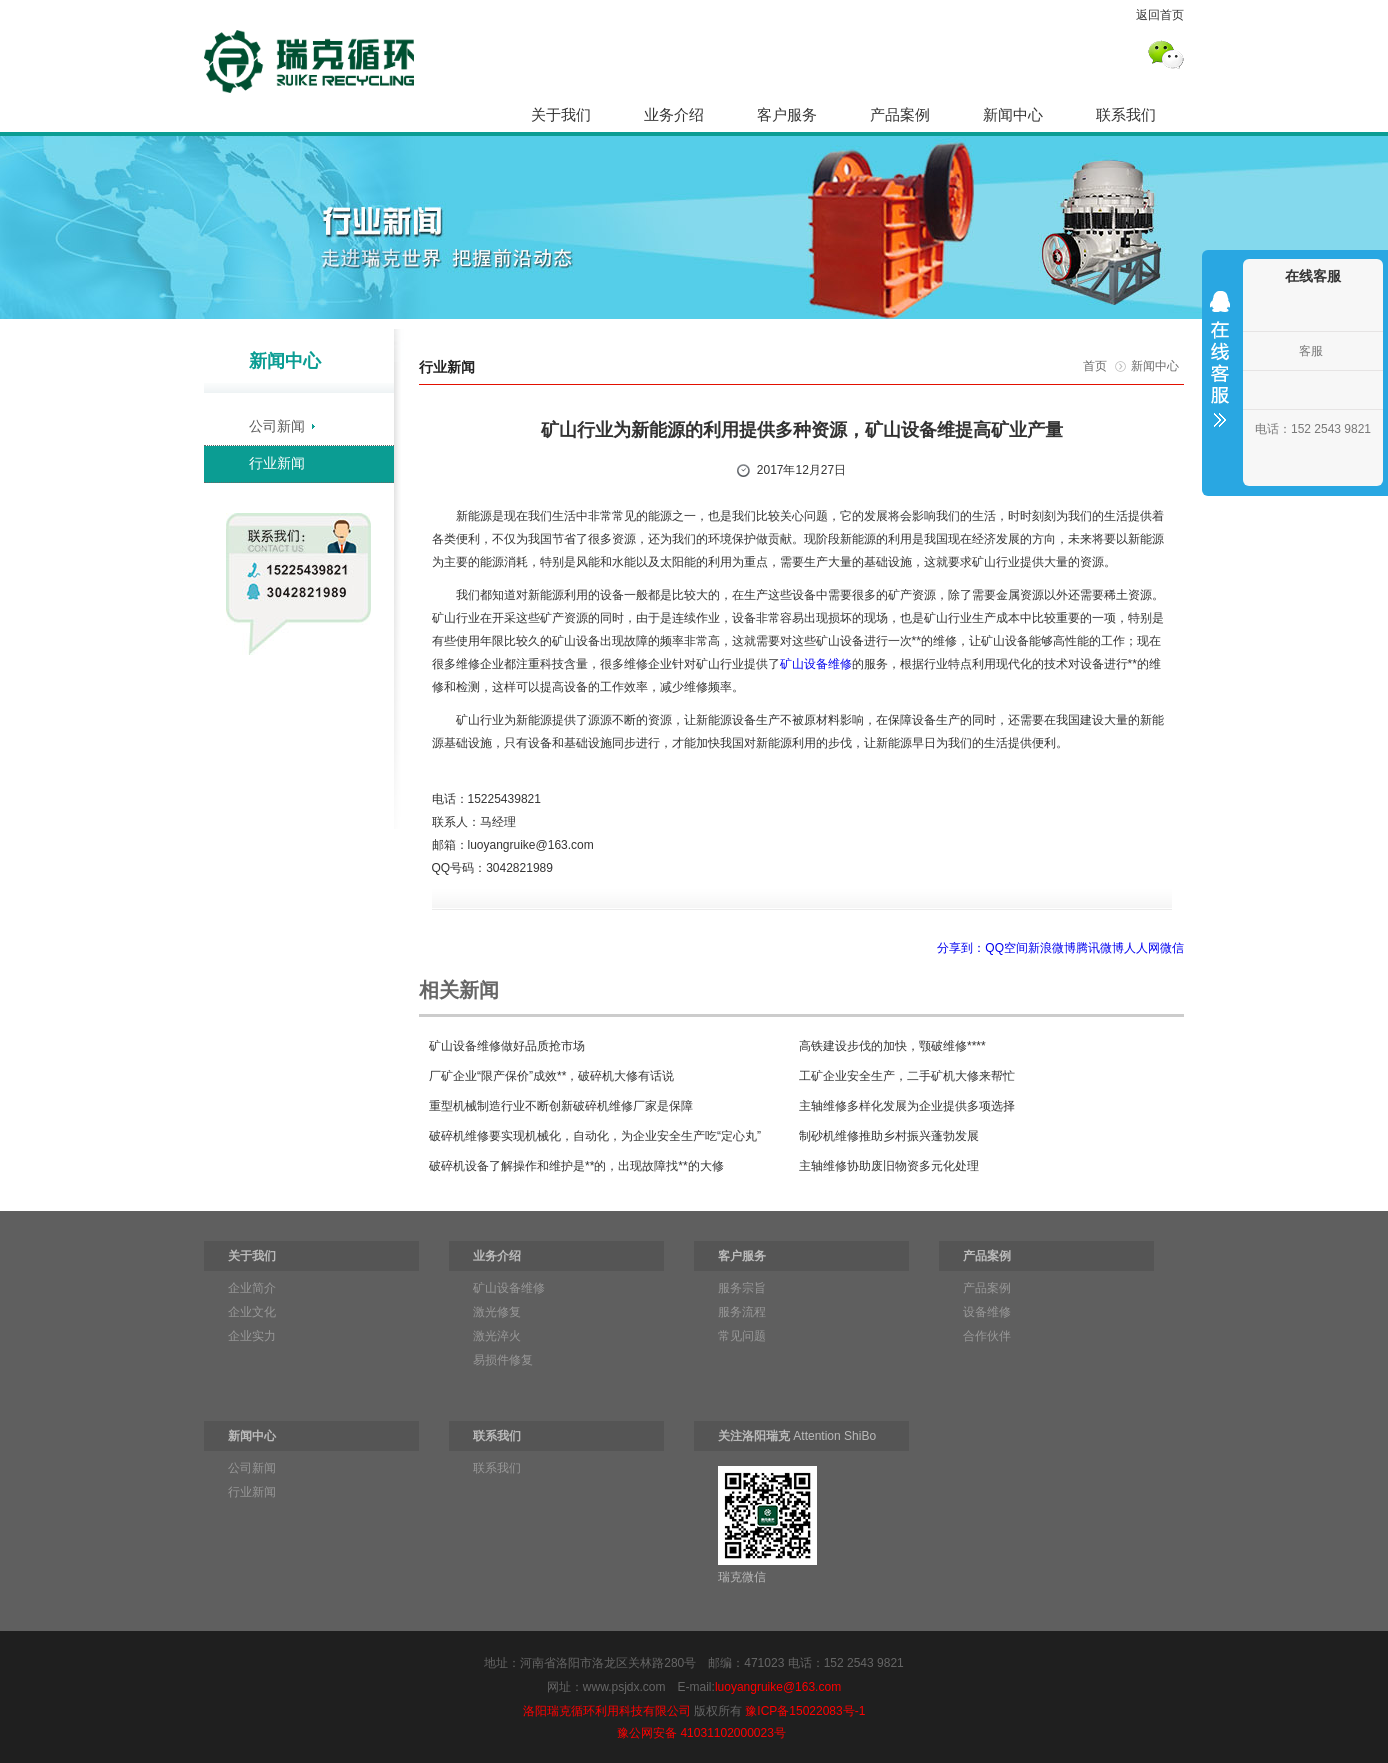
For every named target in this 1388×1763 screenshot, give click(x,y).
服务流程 (742, 1312)
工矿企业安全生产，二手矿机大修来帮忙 (907, 1076)
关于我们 (561, 114)
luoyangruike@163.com (778, 1687)
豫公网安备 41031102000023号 (701, 1733)
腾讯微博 (1100, 948)
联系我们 (1126, 114)
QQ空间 (1006, 948)
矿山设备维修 (816, 664)
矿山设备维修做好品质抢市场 (507, 1046)
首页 (1095, 366)
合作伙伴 (987, 1336)
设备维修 (987, 1312)
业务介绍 (674, 114)
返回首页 (1160, 15)
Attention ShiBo (797, 1436)
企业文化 (252, 1312)
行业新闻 (277, 463)
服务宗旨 (742, 1288)
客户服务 (787, 114)
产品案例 (900, 114)
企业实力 (252, 1336)
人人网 (1142, 948)
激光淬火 (497, 1336)
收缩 (1220, 372)
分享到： (961, 948)
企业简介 (252, 1288)
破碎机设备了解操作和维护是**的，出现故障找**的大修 (576, 1166)
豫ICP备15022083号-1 (805, 1711)
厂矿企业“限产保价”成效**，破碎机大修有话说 (551, 1076)
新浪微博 (1052, 948)
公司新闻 (277, 426)
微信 (1172, 948)
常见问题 (742, 1336)
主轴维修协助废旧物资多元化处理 (889, 1166)
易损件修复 (503, 1360)
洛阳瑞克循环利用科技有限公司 (607, 1711)
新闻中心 (1013, 114)
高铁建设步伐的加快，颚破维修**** (892, 1046)
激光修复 (497, 1312)
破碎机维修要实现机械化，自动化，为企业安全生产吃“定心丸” (595, 1136)
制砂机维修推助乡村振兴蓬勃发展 (889, 1136)
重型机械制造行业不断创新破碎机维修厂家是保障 (561, 1106)
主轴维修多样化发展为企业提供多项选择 (907, 1106)
